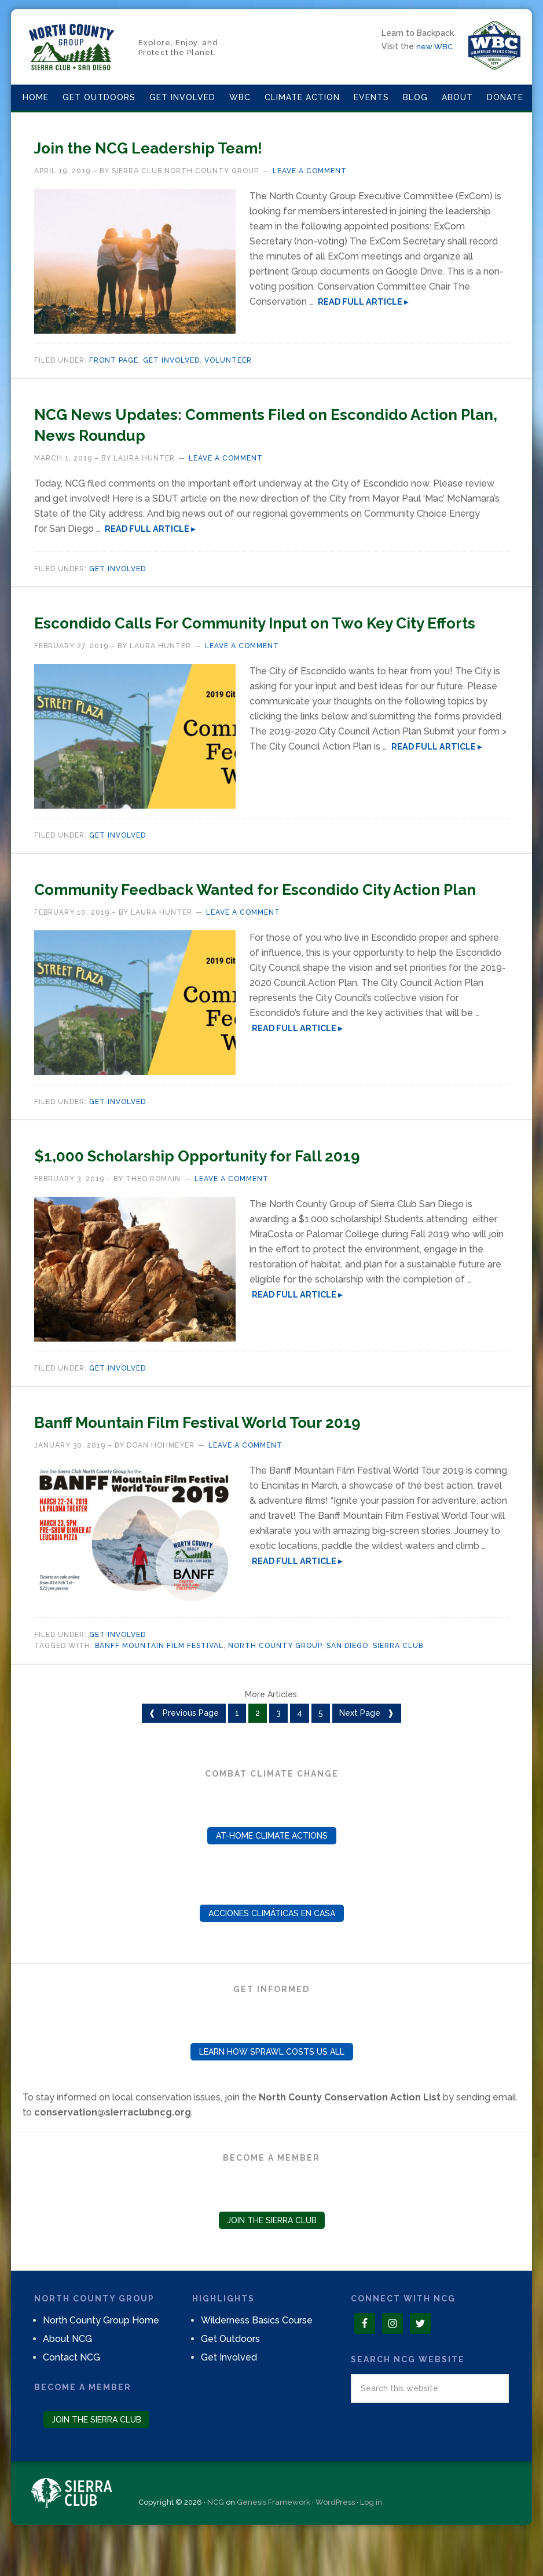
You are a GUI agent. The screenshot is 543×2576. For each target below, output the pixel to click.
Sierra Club (398, 1687)
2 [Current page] (257, 1754)
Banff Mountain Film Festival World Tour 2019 (258, 1462)
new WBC (435, 46)
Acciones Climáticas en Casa (271, 1955)
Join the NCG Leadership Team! (191, 146)
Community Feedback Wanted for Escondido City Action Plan (257, 918)
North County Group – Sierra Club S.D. (72, 47)
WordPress (335, 2544)
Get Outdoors (230, 2380)
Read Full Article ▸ (363, 301)
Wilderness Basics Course (257, 2361)
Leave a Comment (310, 171)
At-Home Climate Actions (272, 1877)
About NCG (67, 2380)
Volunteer (228, 360)
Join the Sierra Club (272, 2262)
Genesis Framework (273, 2544)
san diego (347, 1687)
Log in (371, 2544)
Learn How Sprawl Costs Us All (271, 2093)
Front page (113, 360)
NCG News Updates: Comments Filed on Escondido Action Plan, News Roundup (234, 422)
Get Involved (171, 360)
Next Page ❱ (366, 1754)
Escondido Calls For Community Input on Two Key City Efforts (260, 631)
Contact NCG (71, 2399)
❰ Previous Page (184, 1754)
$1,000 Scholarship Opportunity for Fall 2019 (256, 1195)
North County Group (275, 1687)
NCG (215, 2544)
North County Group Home (101, 2361)
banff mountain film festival (159, 1687)
